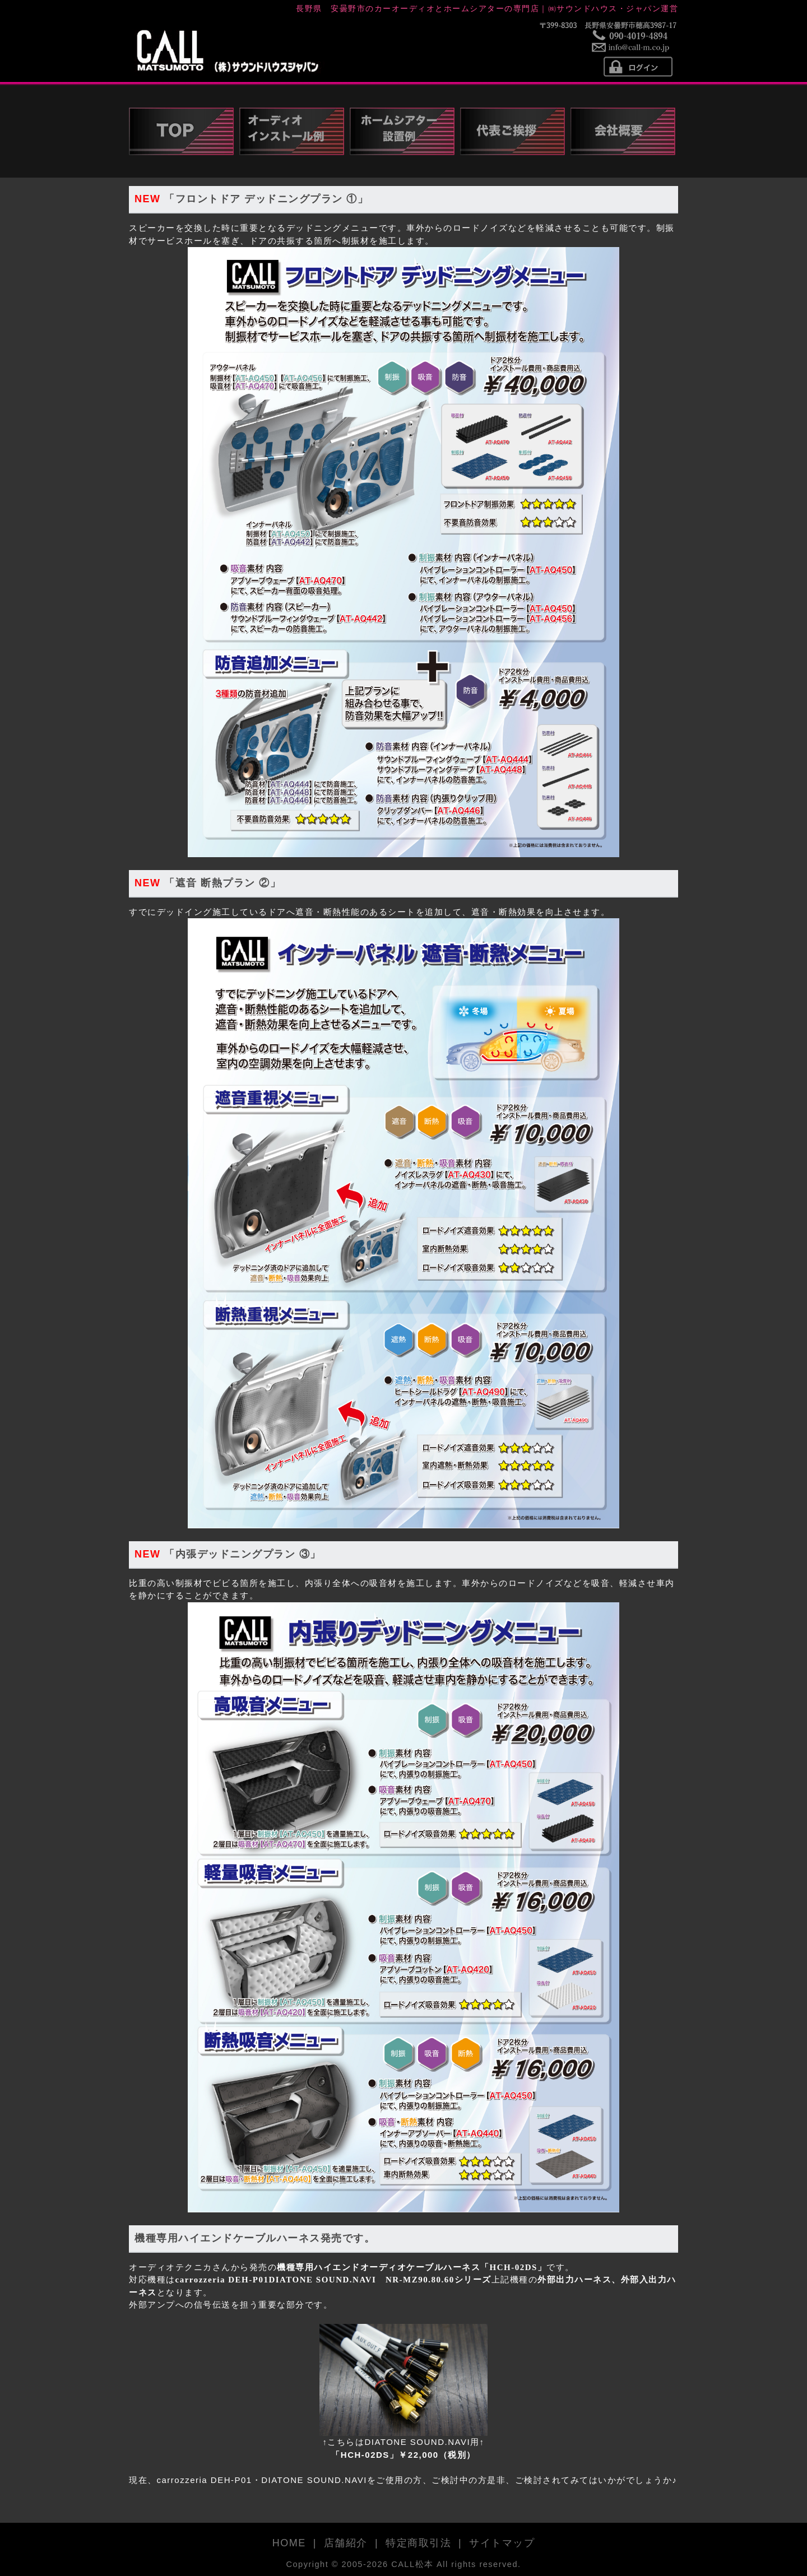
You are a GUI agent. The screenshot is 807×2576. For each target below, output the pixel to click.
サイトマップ (502, 2543)
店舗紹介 (346, 2543)
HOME (289, 2543)
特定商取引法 (418, 2543)
